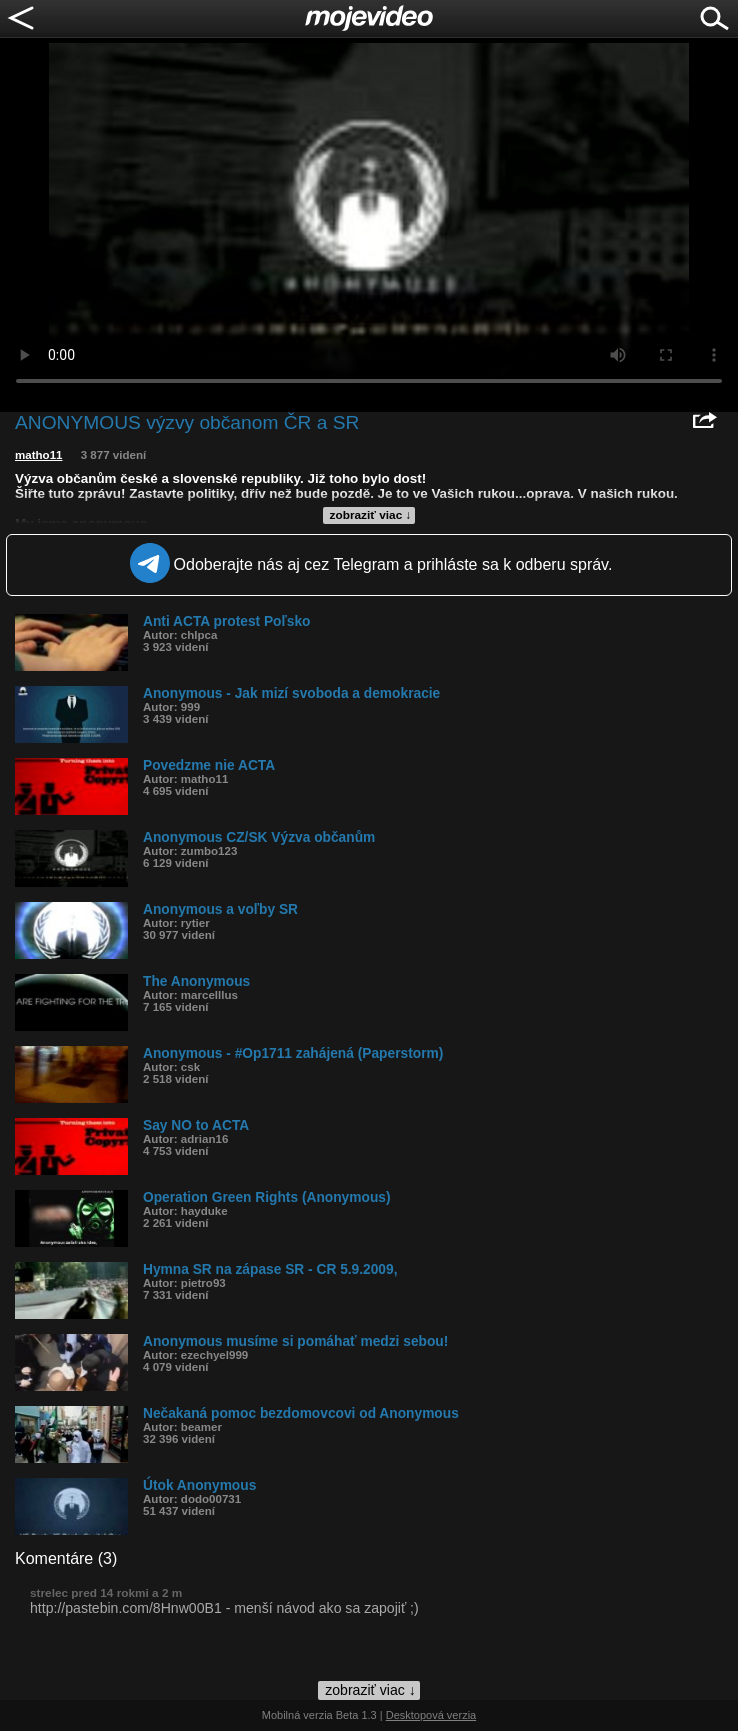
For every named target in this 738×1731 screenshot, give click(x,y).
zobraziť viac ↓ (371, 515)
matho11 (38, 455)
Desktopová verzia (431, 1715)
